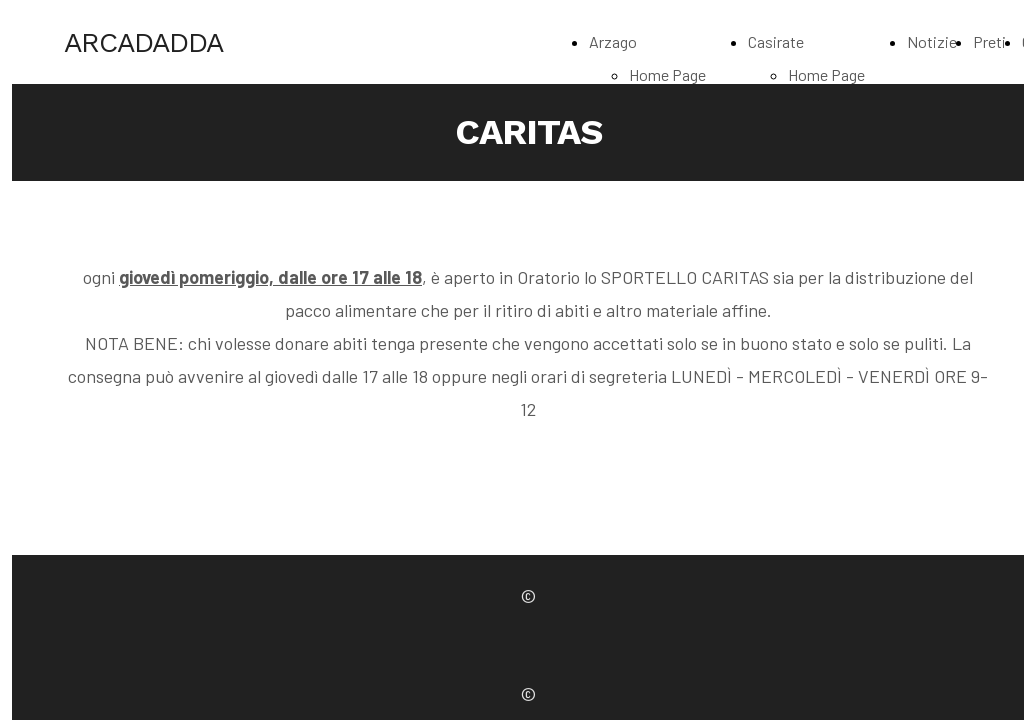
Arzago (613, 41)
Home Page (667, 74)
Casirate (776, 41)
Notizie (932, 41)
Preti (989, 41)
